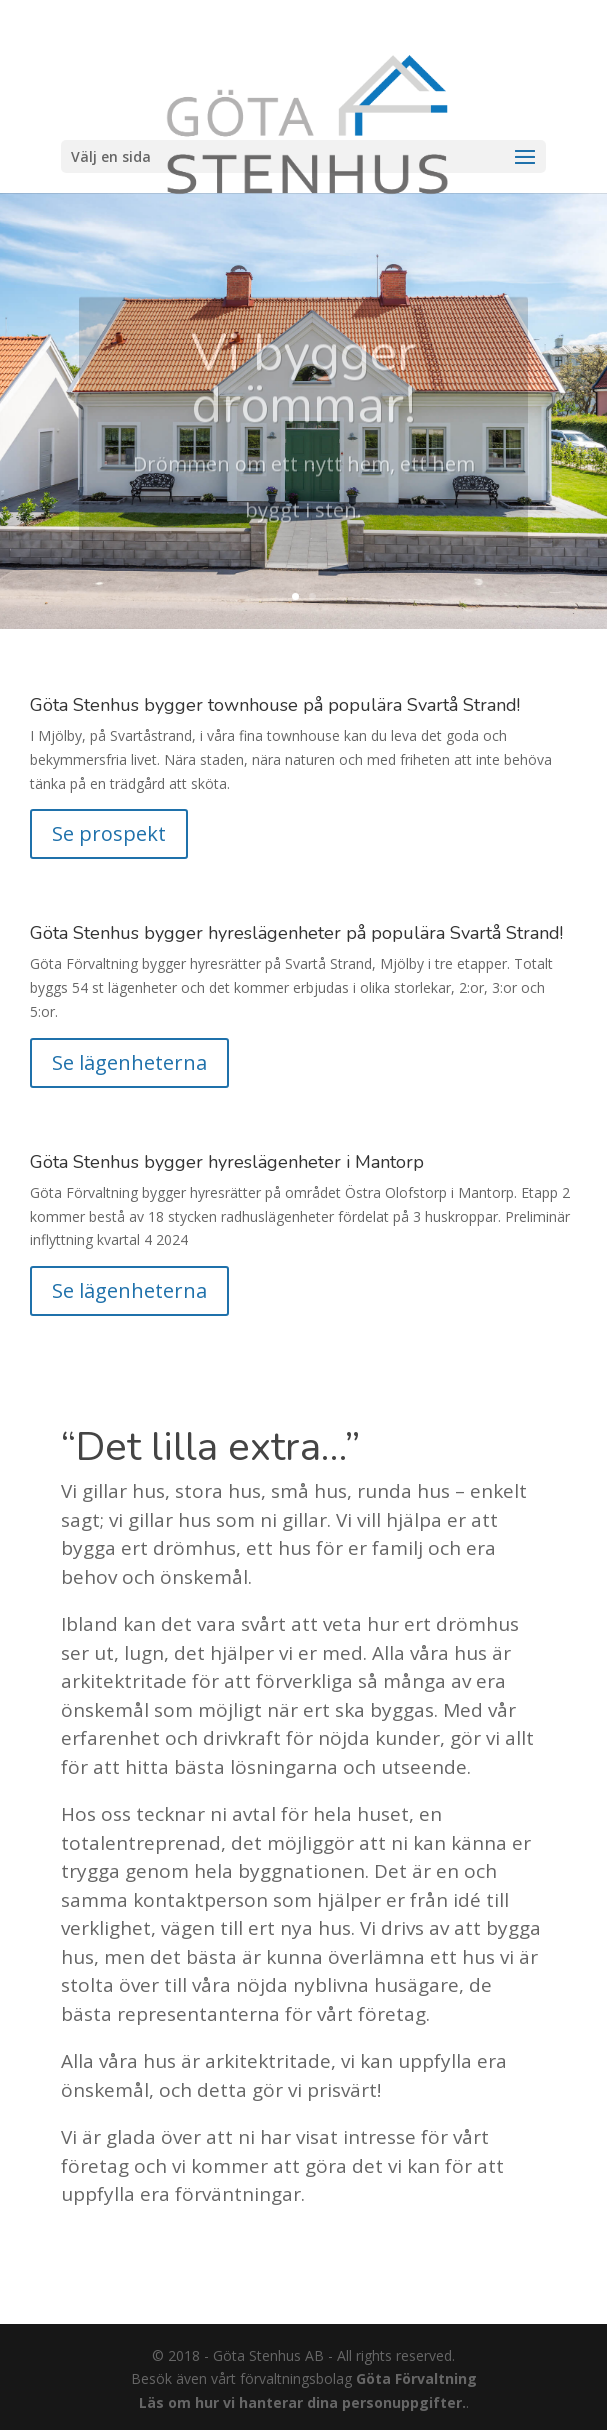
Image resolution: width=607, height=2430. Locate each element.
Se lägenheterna (129, 1062)
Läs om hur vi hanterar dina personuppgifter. (302, 2402)
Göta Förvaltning (416, 2378)
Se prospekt (109, 833)
